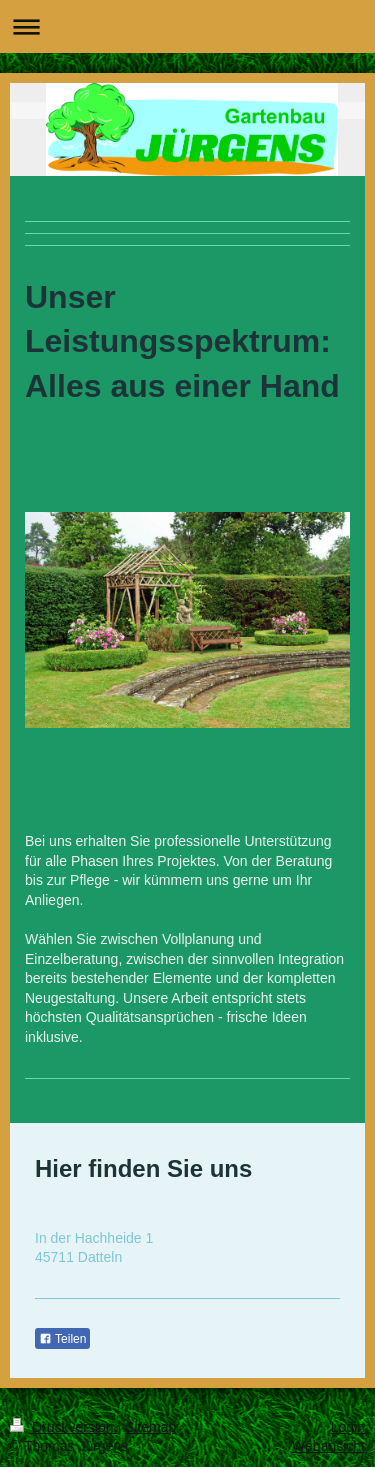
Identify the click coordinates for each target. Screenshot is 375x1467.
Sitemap (150, 1427)
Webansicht (328, 1446)
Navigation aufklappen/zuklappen (187, 26)
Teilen (62, 1339)
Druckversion (63, 1427)
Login (348, 1427)
